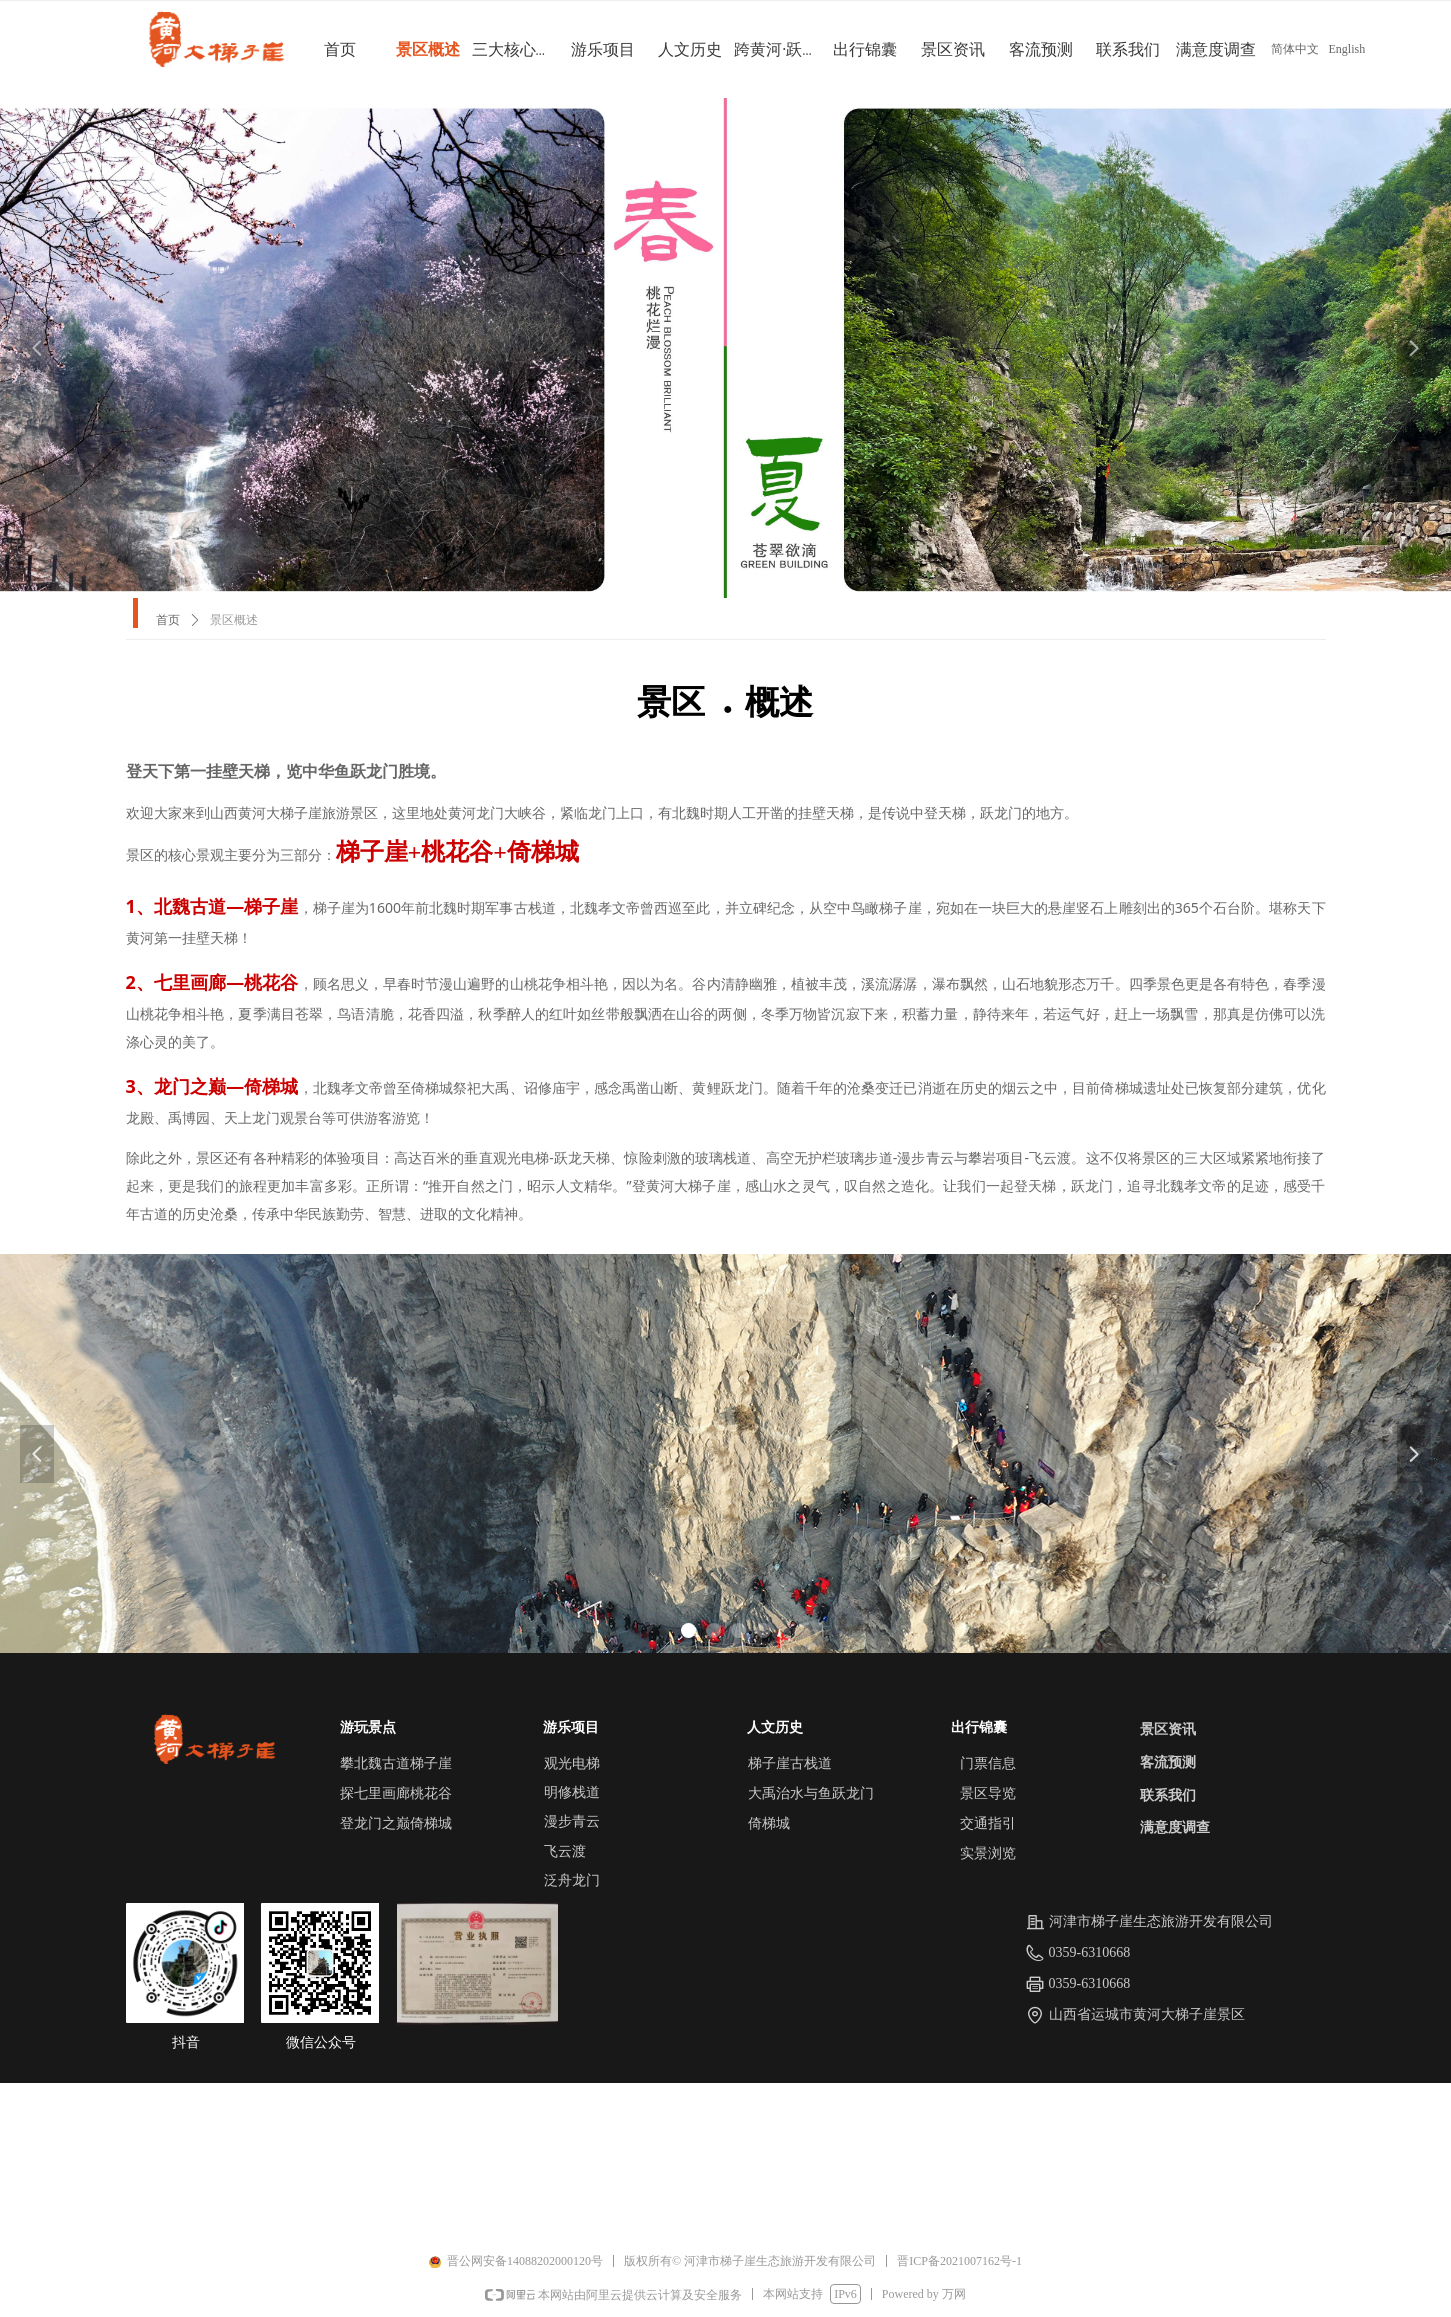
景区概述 (234, 620)
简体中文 (1295, 49)
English (1347, 49)
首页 (168, 620)
